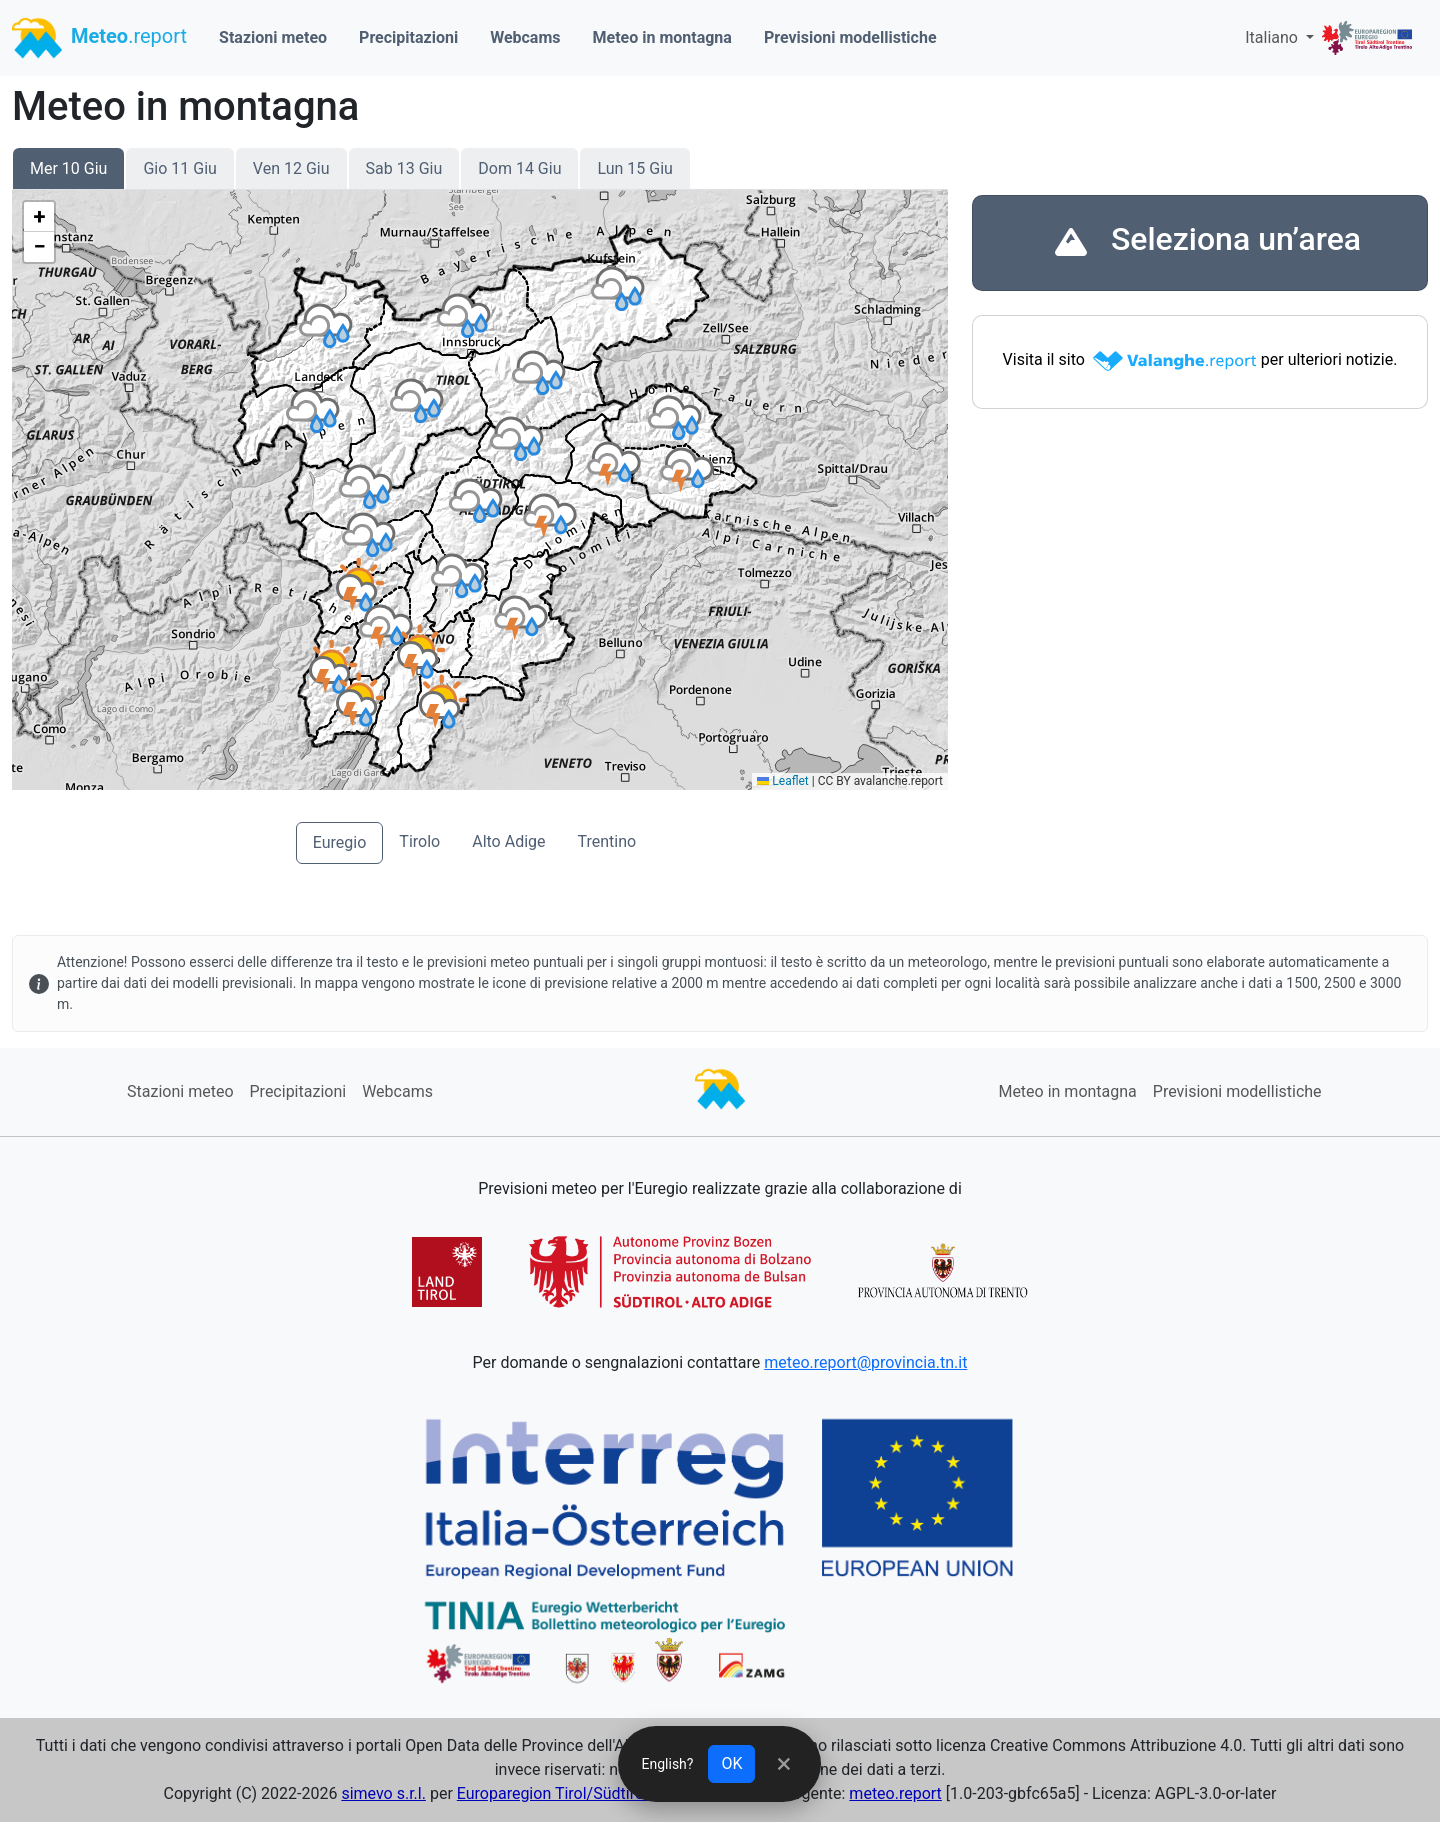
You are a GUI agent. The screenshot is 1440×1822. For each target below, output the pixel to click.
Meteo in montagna (662, 37)
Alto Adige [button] (508, 841)
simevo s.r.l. (383, 1793)
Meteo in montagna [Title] (185, 106)
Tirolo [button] (419, 841)
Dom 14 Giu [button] (519, 168)
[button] (361, 585)
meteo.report (895, 1793)
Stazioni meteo (273, 37)
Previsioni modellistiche (850, 37)
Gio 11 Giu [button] (179, 168)
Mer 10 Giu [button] (68, 168)
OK (732, 1763)
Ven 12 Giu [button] (291, 168)
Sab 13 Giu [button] (404, 168)
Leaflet (782, 781)
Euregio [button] (340, 842)
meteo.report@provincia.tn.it (865, 1362)
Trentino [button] (607, 841)
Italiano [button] (1273, 37)
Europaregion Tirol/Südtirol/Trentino (585, 1793)
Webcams (525, 37)
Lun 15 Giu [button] (634, 168)
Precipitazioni (408, 37)
